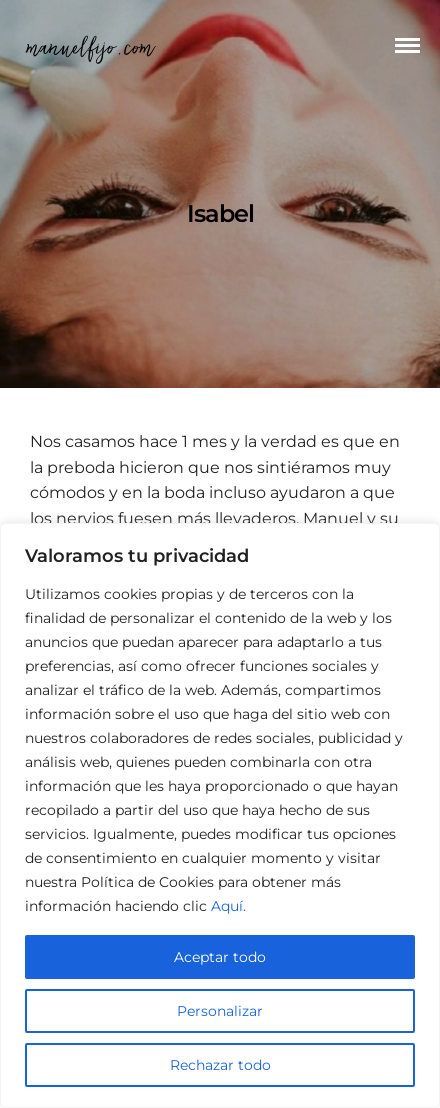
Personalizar (220, 1011)
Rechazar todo (220, 1065)
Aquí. (228, 906)
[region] (220, 815)
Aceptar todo (220, 957)
